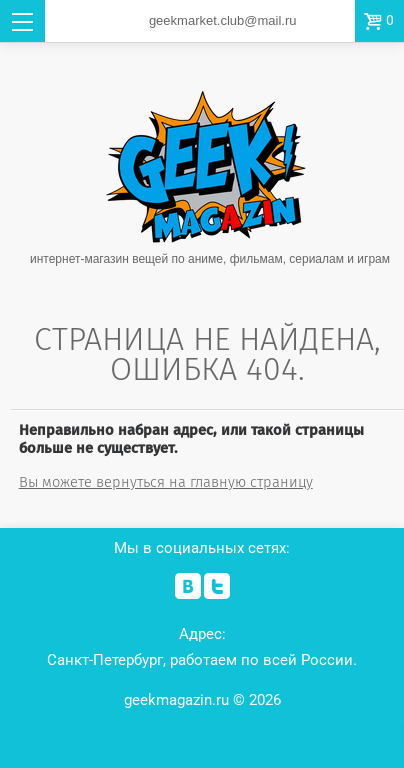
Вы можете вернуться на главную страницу (166, 482)
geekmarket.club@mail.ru (223, 20)
